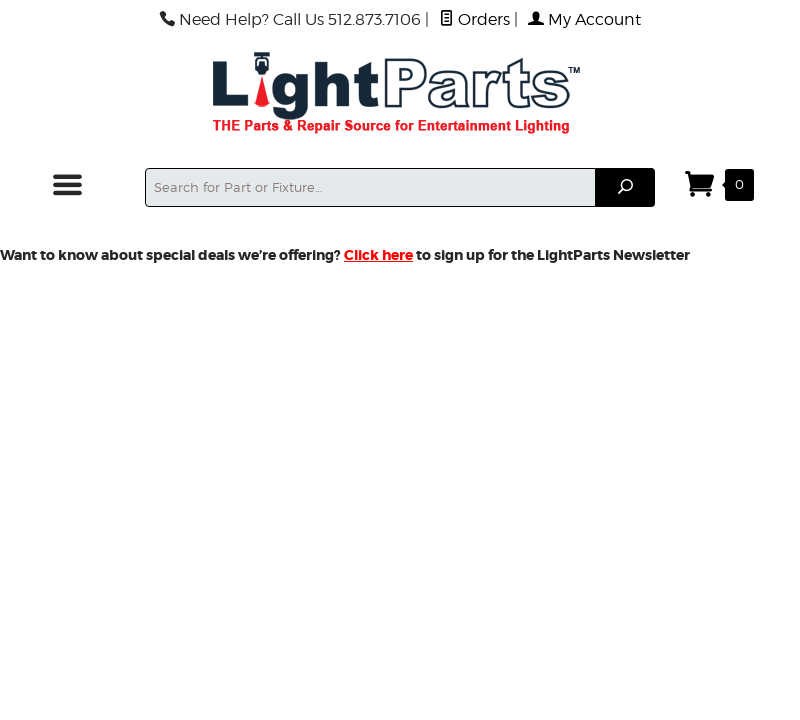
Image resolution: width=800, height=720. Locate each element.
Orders (474, 19)
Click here (378, 255)
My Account (584, 19)
